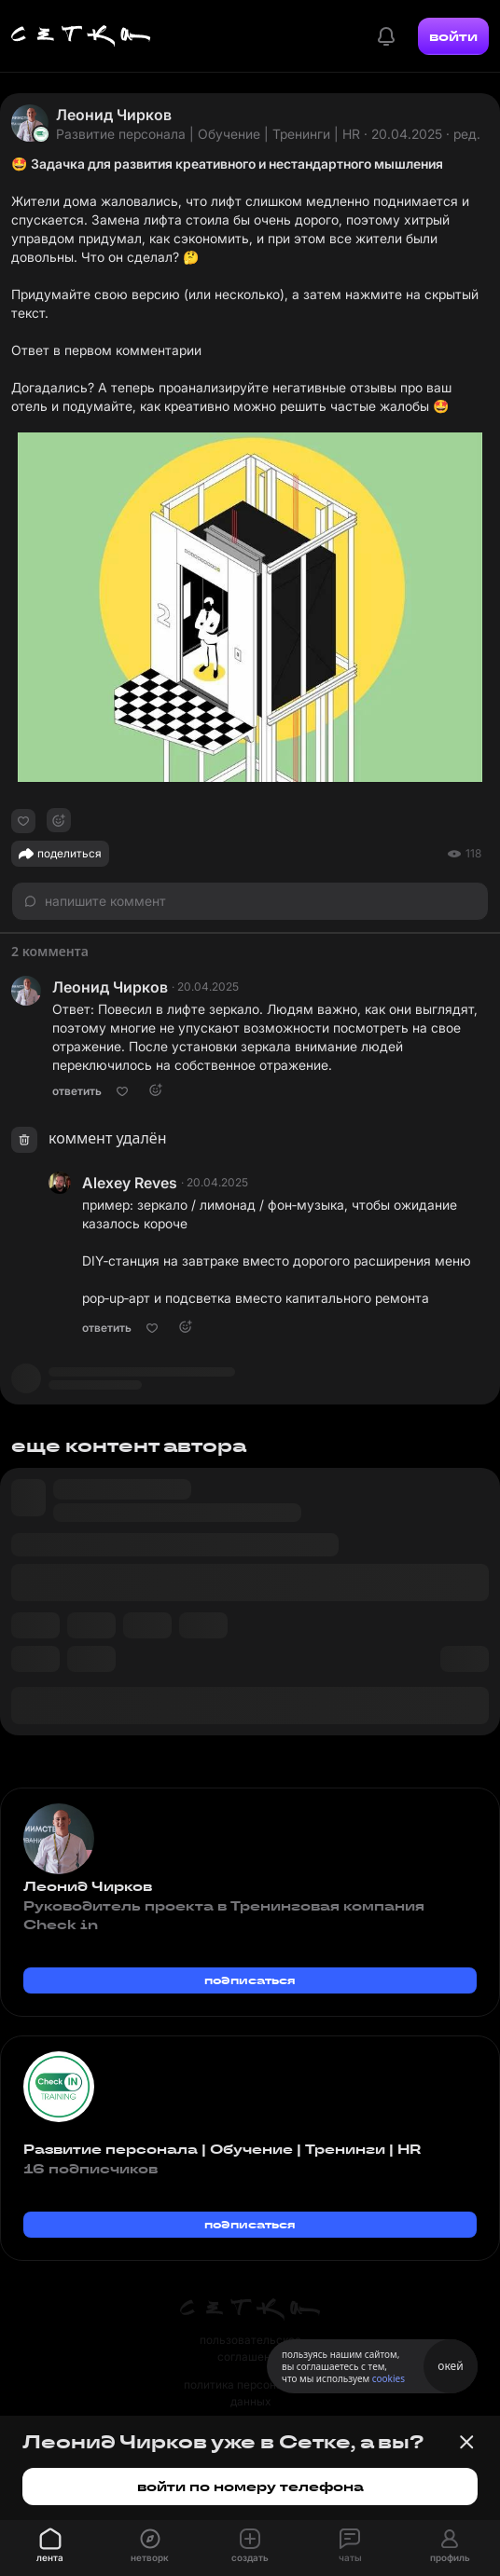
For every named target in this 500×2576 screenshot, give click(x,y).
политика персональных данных (250, 2392)
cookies (388, 2378)
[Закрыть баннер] (466, 2442)
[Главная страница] (81, 36)
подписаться (250, 1980)
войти (453, 36)
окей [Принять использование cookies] (450, 2366)
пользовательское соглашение (250, 2348)
